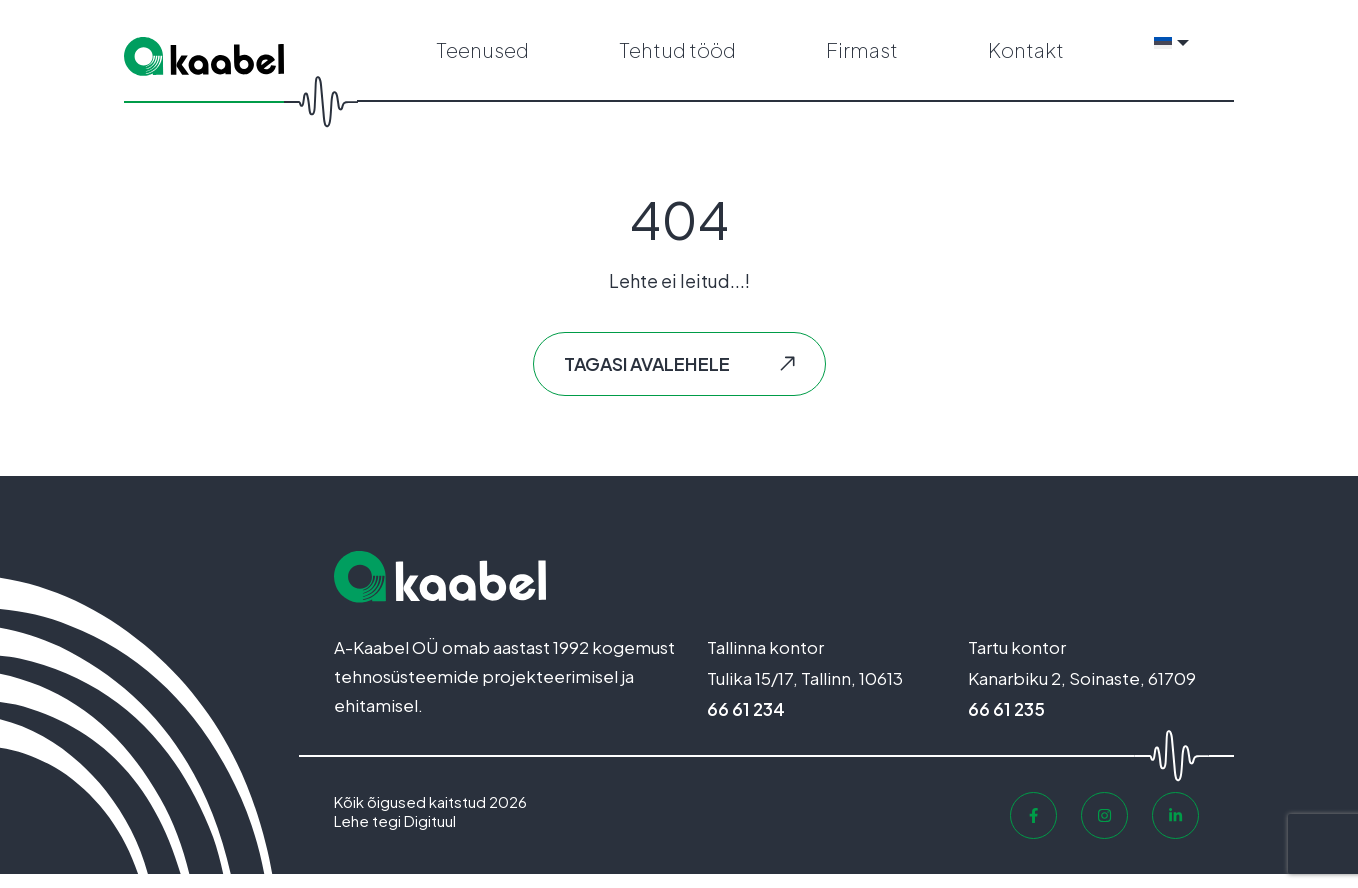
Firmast (862, 57)
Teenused (482, 57)
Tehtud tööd (677, 57)
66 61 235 (1006, 723)
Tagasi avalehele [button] (647, 377)
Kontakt (1026, 57)
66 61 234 (746, 723)
